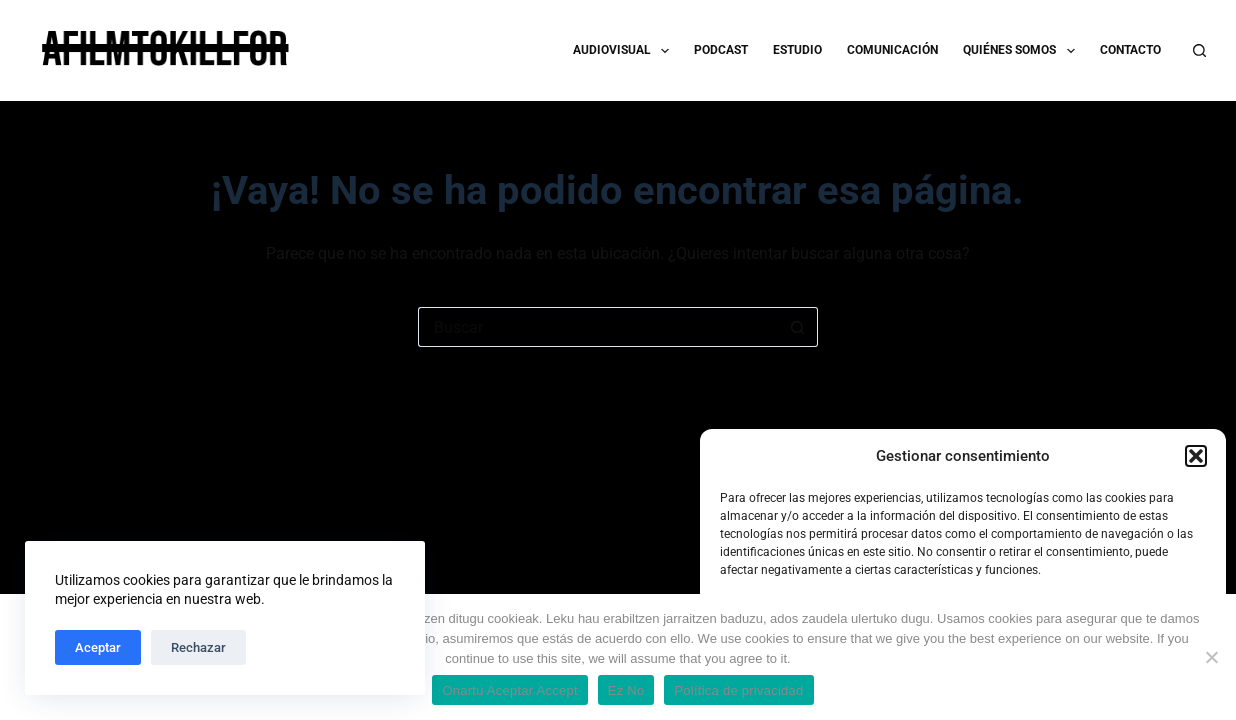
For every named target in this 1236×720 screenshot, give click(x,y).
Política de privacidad (738, 690)
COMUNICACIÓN (892, 50)
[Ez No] (1211, 657)
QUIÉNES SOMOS (1022, 51)
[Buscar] (1199, 50)
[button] (1196, 456)
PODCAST (721, 50)
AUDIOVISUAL (625, 51)
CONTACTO (1130, 50)
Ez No (626, 690)
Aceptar (98, 647)
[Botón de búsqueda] (798, 327)
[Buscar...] (598, 327)
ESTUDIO (797, 50)
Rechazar (198, 647)
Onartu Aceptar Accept (509, 690)
